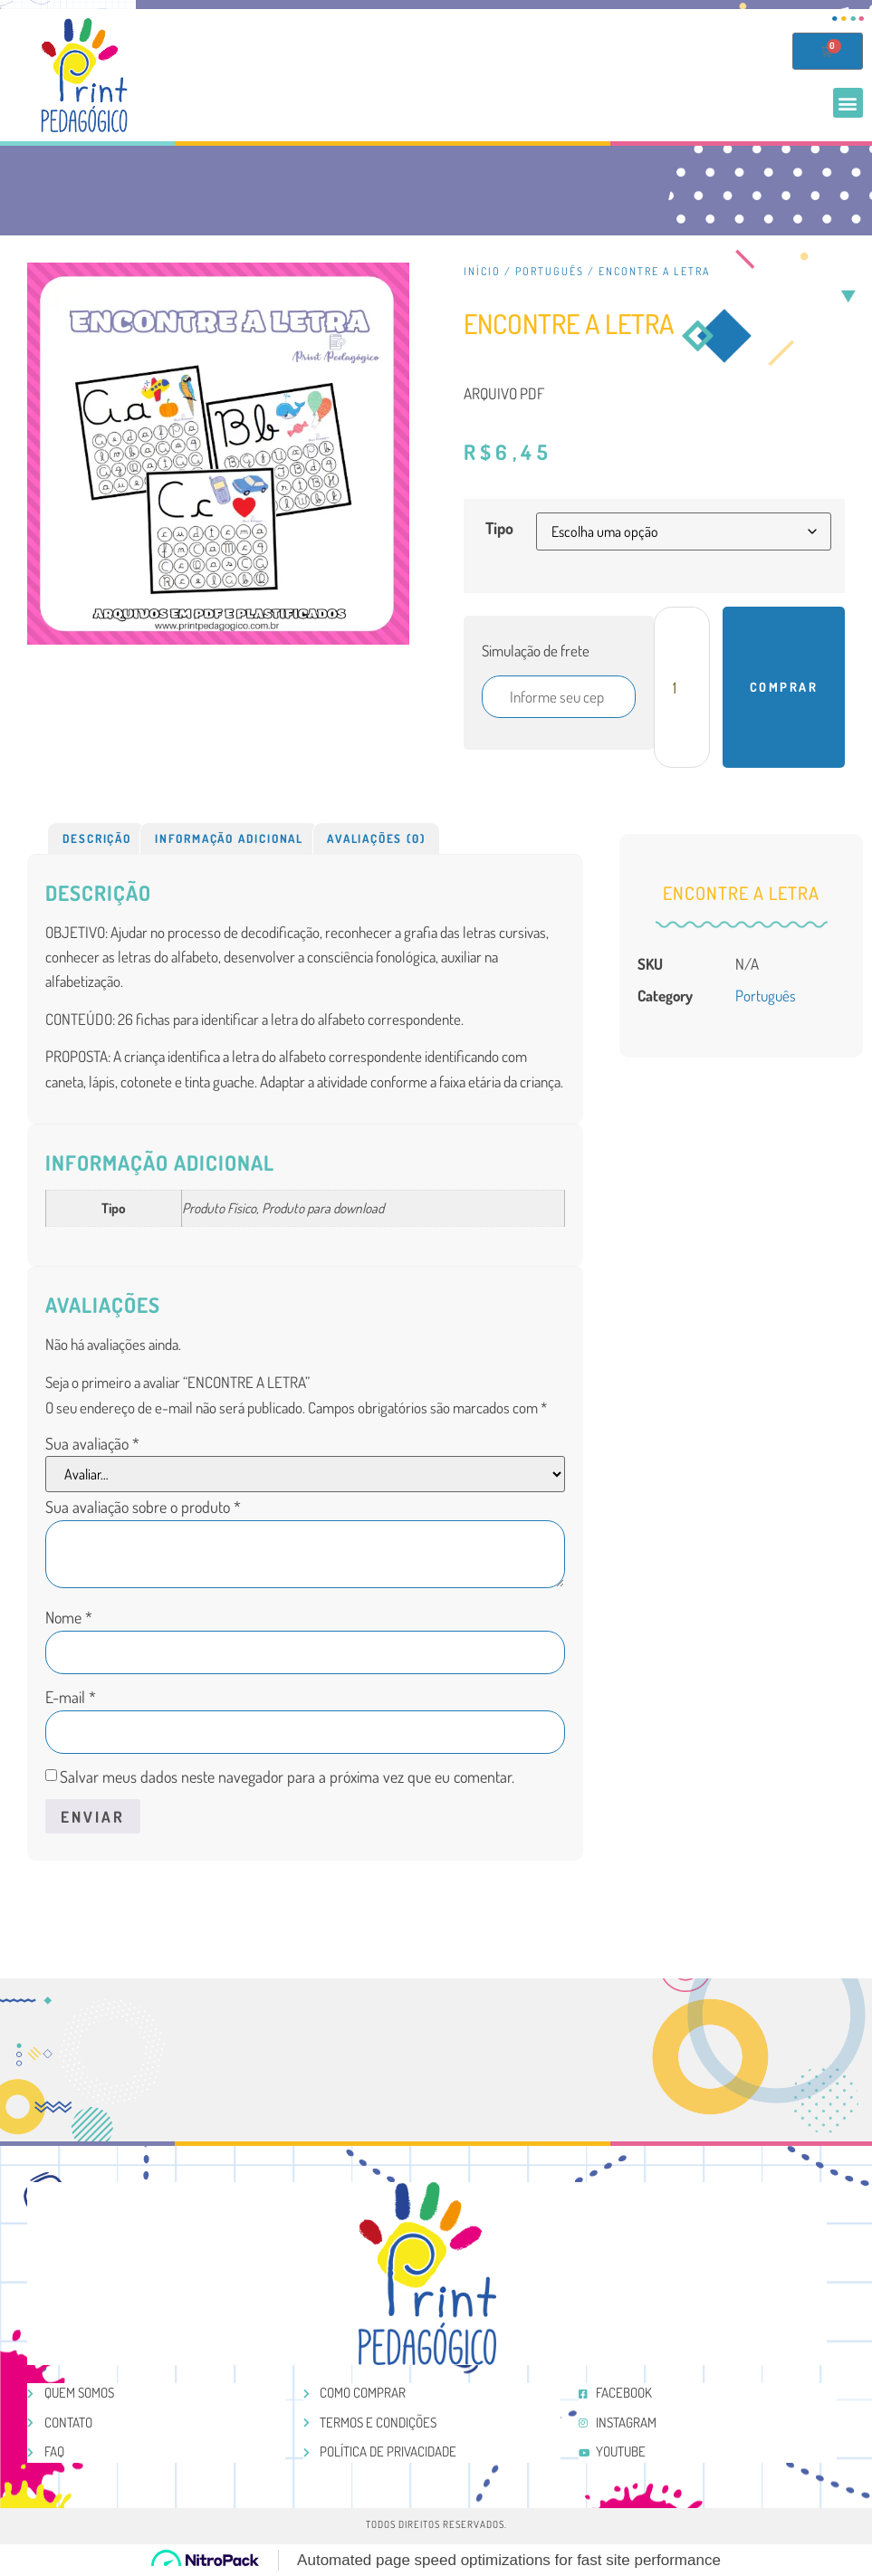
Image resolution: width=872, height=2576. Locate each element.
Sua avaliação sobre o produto (143, 1507)
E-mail (70, 1697)
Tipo (499, 528)
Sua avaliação (92, 1443)
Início (482, 271)
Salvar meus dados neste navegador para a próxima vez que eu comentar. (287, 1776)
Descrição (96, 838)
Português (549, 271)
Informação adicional (229, 838)
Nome (68, 1617)
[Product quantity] (682, 687)
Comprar (784, 686)
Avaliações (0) (376, 838)
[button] (848, 103)
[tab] (96, 838)
